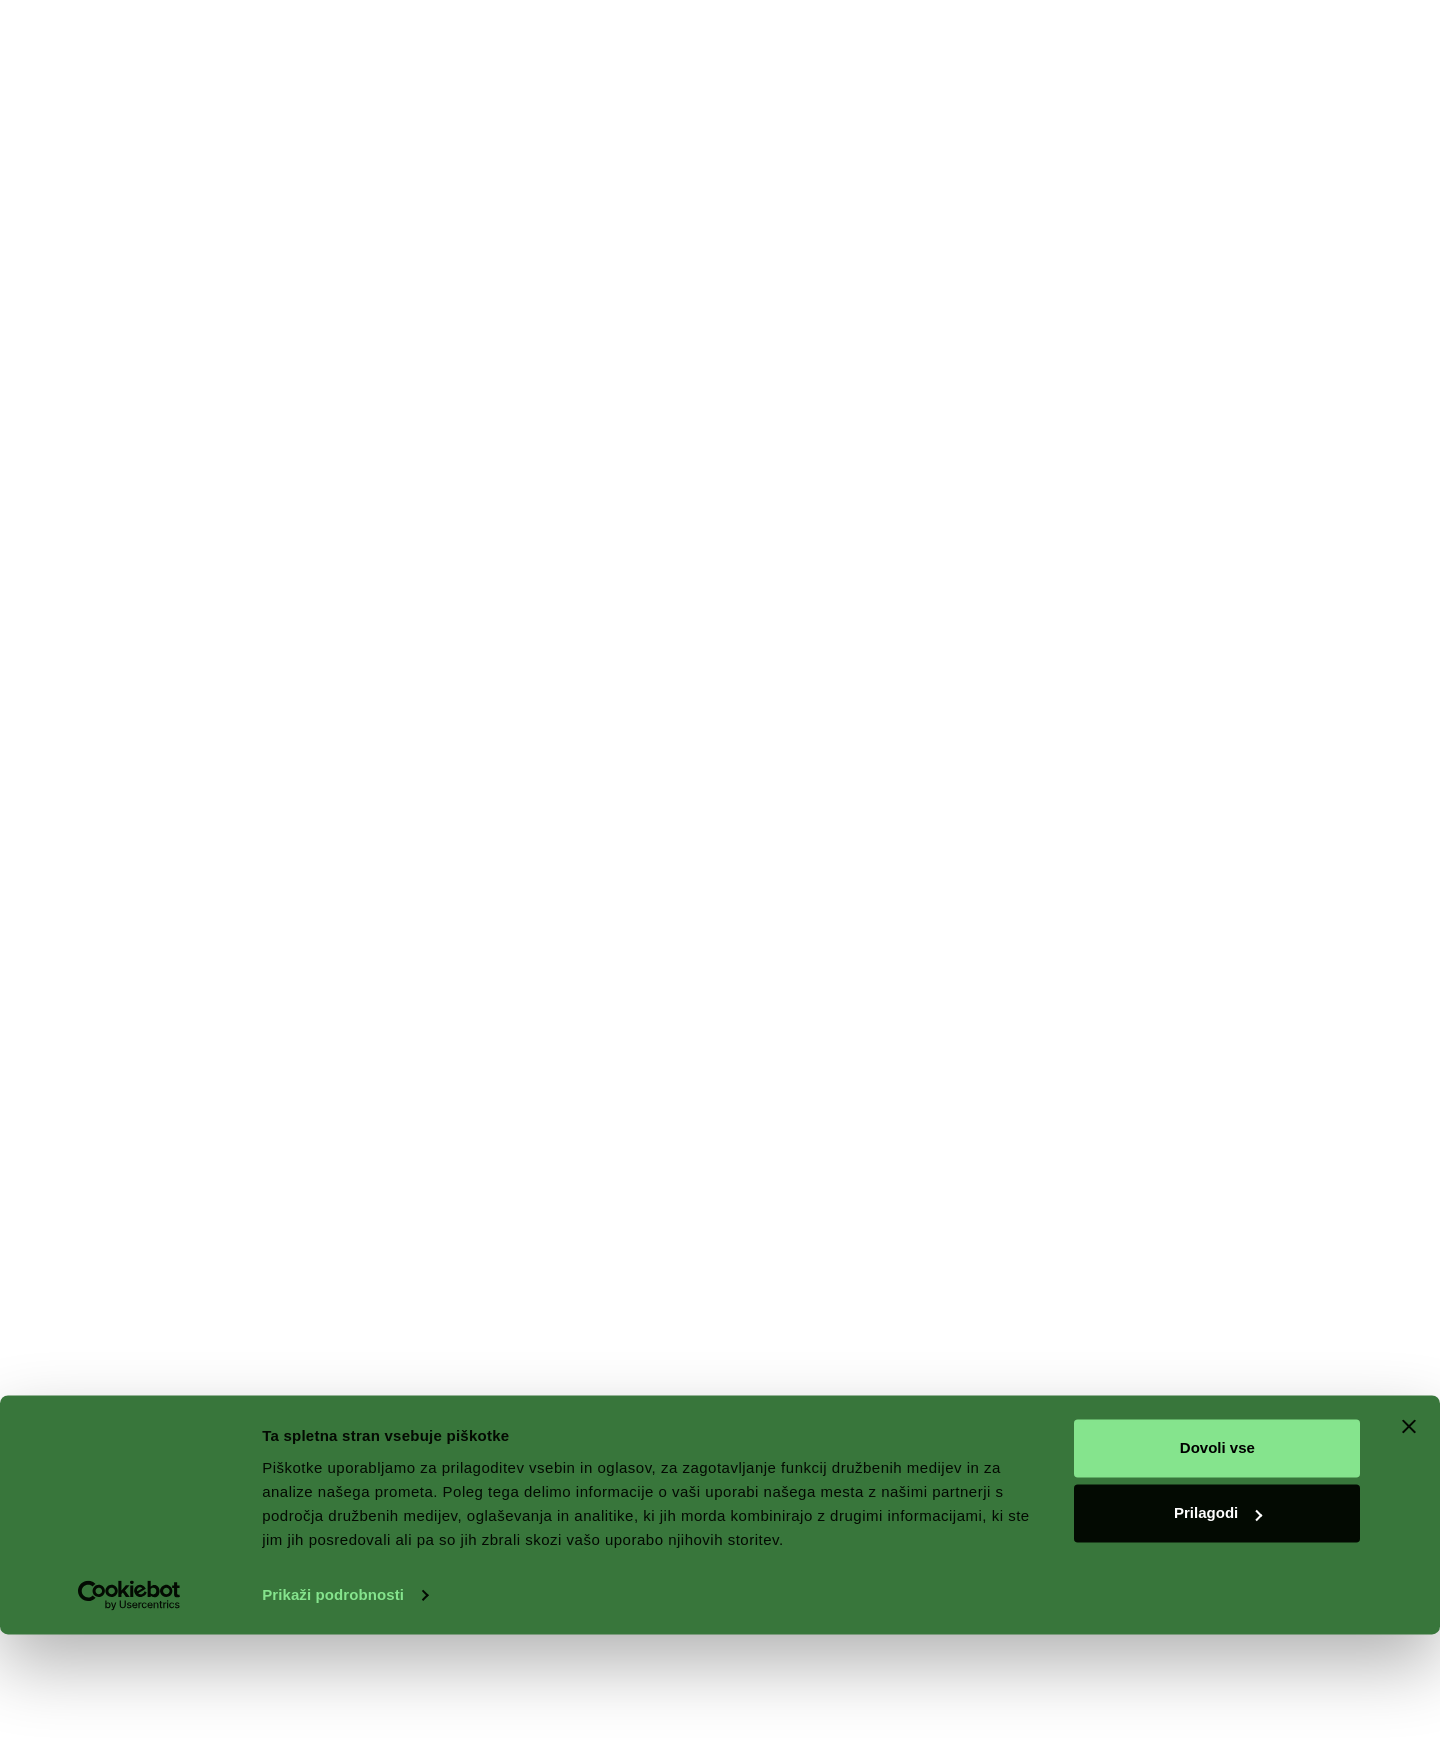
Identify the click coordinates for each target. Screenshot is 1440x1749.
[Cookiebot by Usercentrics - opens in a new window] (129, 1710)
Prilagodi (1218, 1627)
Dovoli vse (1217, 1562)
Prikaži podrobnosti (333, 1709)
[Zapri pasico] (1409, 1541)
